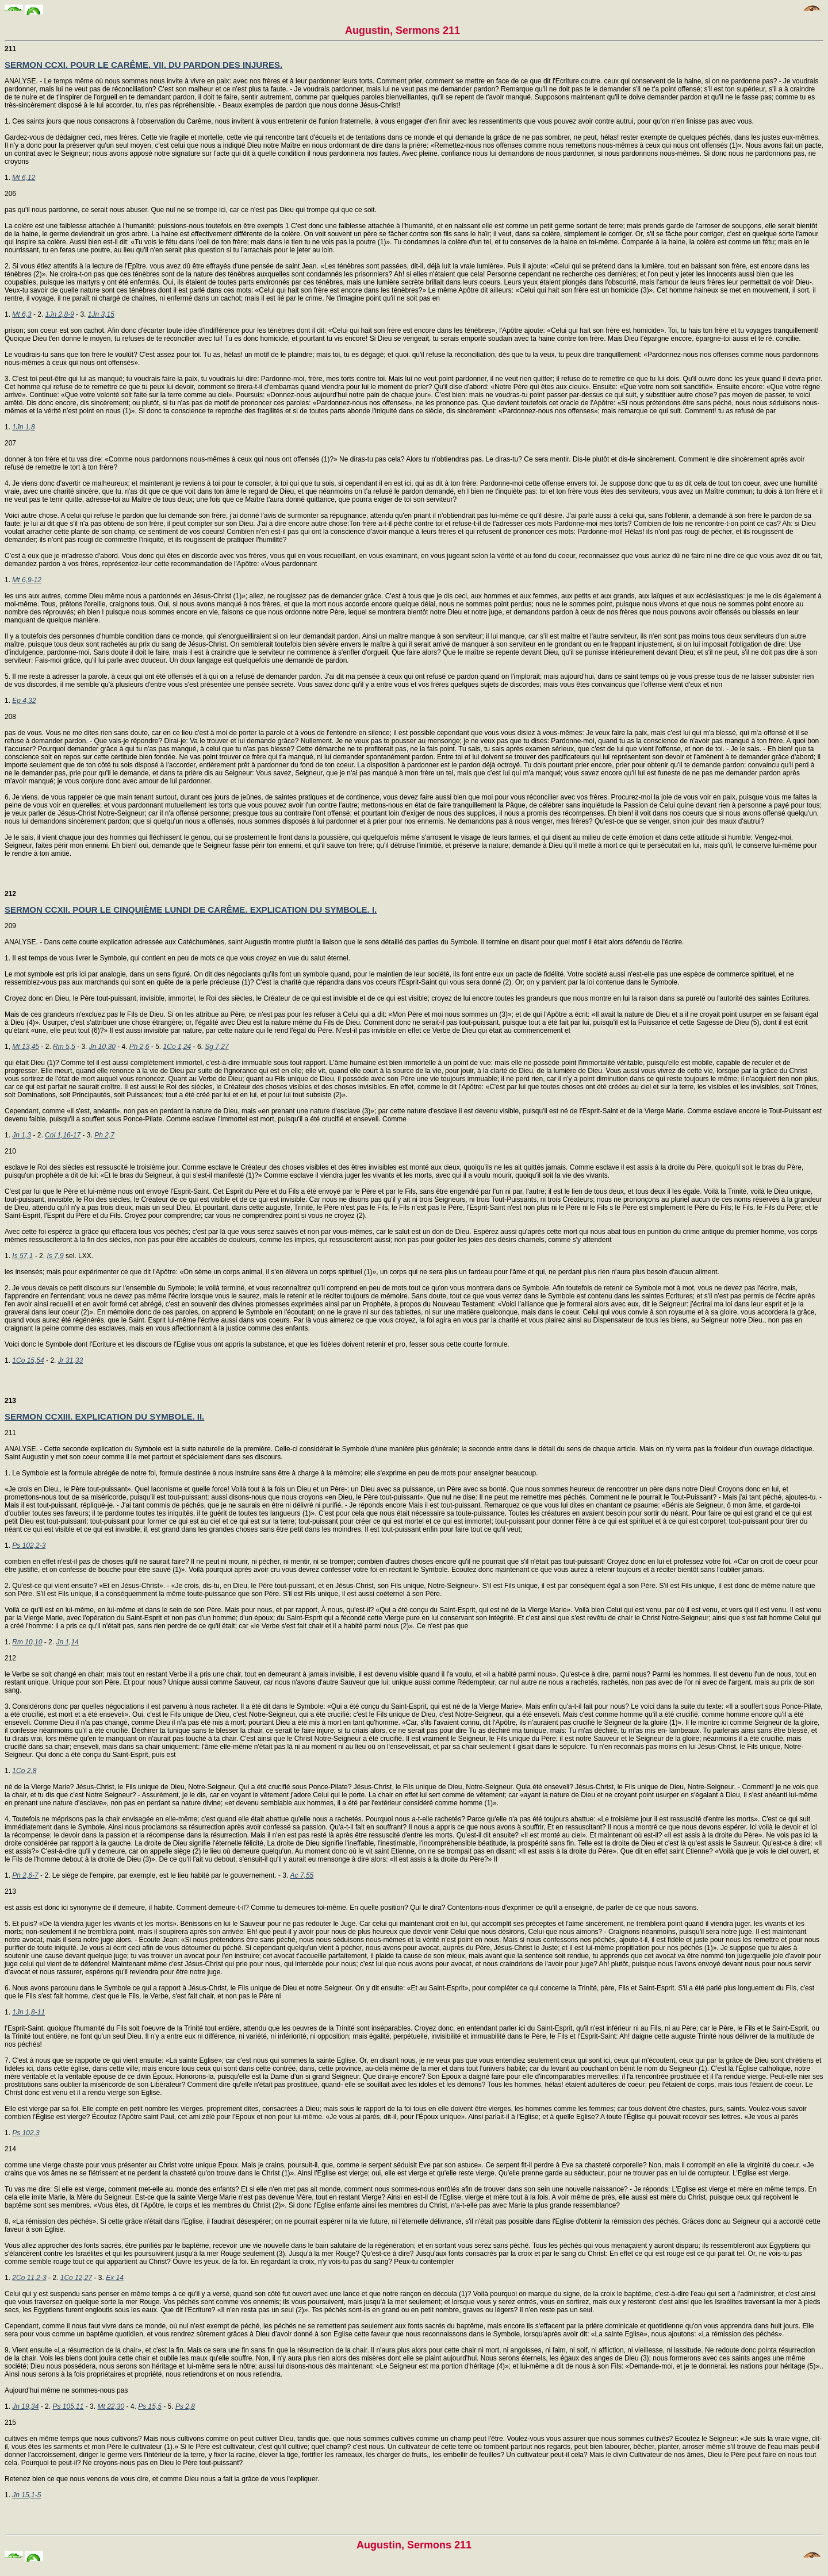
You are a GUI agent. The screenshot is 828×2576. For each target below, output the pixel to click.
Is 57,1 (22, 1256)
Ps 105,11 (67, 2406)
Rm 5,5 (64, 1047)
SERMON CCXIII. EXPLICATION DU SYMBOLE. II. (104, 1416)
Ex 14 (115, 2278)
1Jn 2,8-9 (59, 314)
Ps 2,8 (185, 2406)
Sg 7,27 (216, 1047)
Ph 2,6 (139, 1047)
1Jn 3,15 (101, 314)
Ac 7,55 (302, 1875)
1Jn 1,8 (23, 427)
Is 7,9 (55, 1256)
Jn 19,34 (25, 2406)
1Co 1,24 (177, 1047)
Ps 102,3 (25, 2133)
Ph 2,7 (104, 1135)
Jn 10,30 (102, 1047)
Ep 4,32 (24, 701)
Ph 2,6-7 (25, 1875)
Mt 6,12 (23, 178)
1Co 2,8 (24, 1771)
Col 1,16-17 (62, 1135)
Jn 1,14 (67, 1642)
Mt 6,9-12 (26, 580)
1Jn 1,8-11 (28, 2012)
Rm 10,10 (27, 1642)
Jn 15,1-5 (26, 2495)
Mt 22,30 (110, 2406)
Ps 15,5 (150, 2406)
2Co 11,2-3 (29, 2278)
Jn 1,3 (21, 1135)
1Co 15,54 (28, 1360)
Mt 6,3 (21, 314)
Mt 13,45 (25, 1047)
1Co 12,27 (76, 2278)
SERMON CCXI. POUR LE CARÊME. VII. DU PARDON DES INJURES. (143, 65)
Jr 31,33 (70, 1360)
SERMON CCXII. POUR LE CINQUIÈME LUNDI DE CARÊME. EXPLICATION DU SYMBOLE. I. (191, 909)
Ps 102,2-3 (28, 1545)
